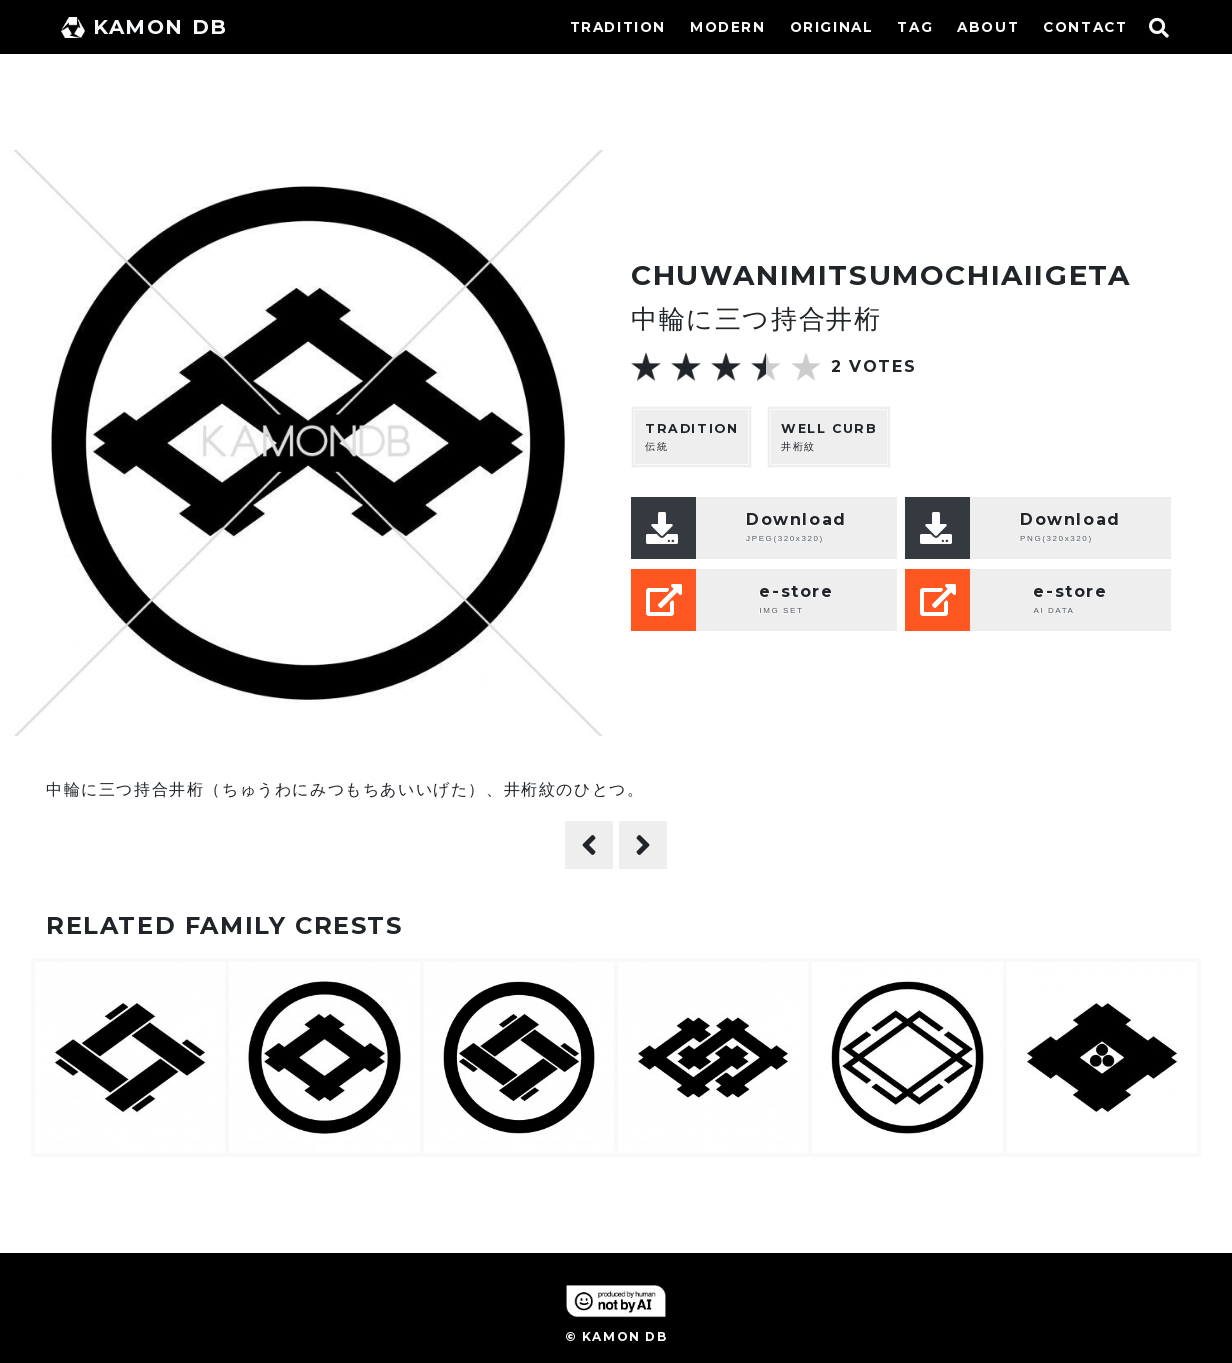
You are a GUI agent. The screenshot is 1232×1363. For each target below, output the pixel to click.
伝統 (691, 436)
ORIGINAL (832, 27)
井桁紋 (829, 436)
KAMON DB (144, 27)
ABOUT (988, 27)
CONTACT (1085, 27)
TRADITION (618, 27)
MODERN (728, 27)
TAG (915, 27)
